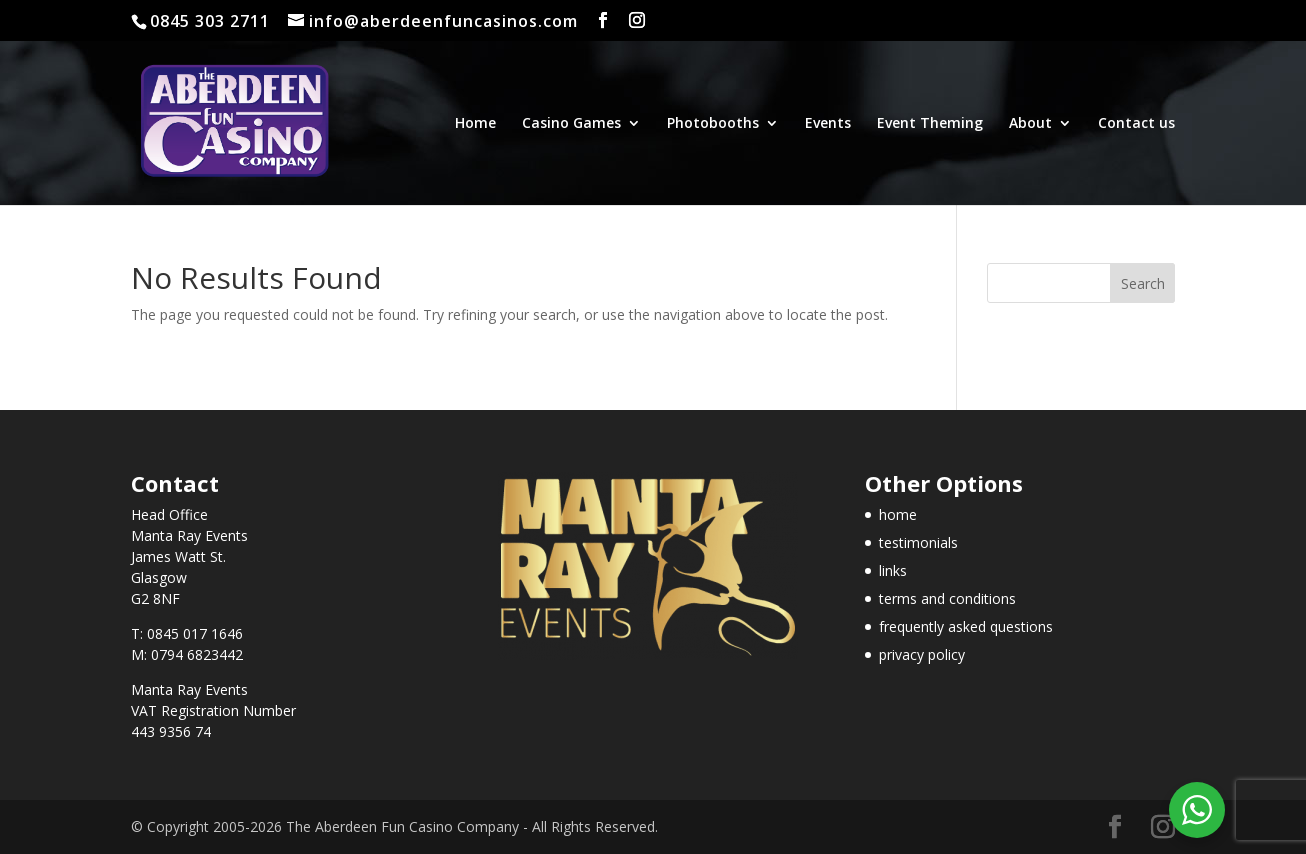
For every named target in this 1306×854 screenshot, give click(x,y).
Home (475, 124)
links (893, 570)
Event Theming (930, 124)
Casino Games (571, 124)
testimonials (918, 542)
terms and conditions (947, 598)
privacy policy (922, 654)
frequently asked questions (966, 626)
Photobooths (713, 124)
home (898, 514)
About (1030, 124)
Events (828, 124)
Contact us (1136, 124)
